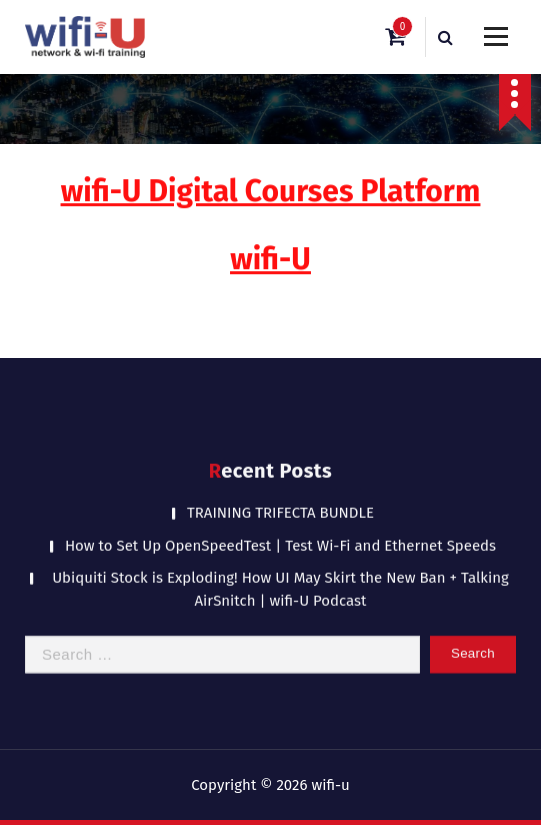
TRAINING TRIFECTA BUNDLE (280, 492)
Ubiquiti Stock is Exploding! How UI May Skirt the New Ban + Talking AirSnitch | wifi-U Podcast (280, 568)
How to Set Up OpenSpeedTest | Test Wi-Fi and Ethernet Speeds (280, 525)
